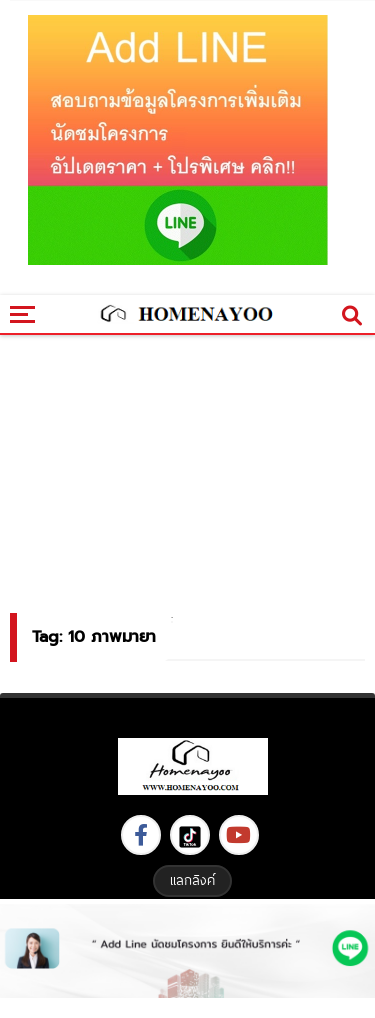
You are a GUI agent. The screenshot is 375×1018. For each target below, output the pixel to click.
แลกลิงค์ (192, 880)
